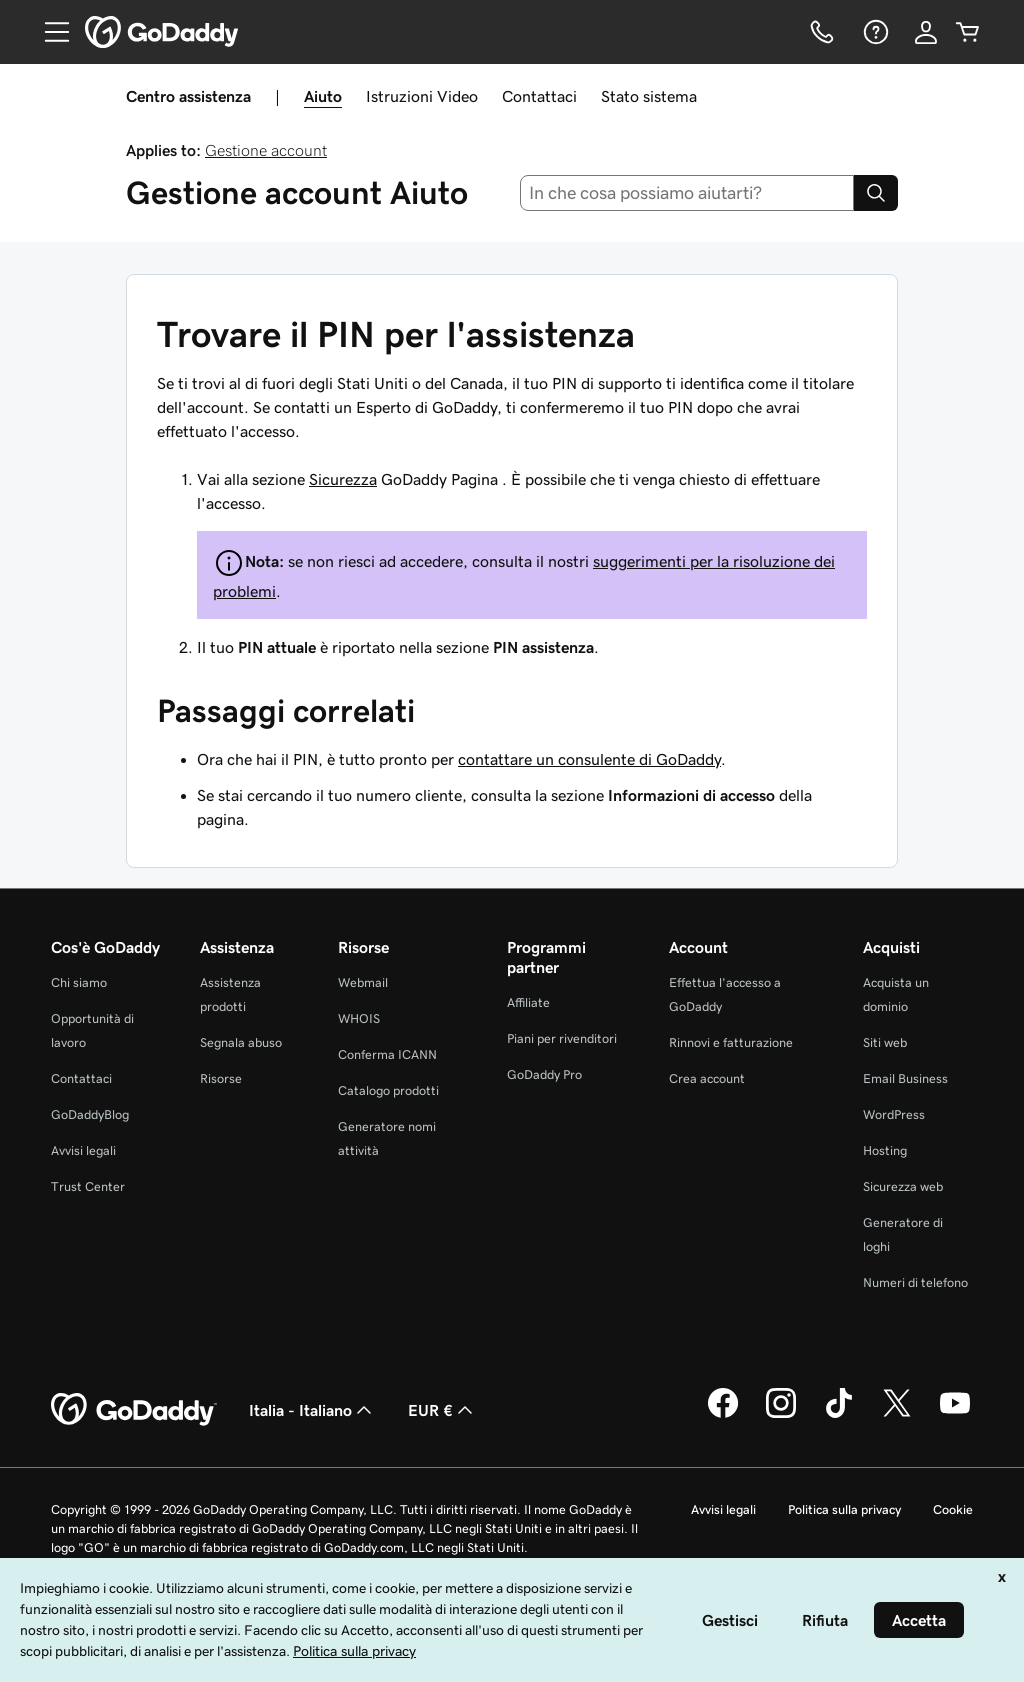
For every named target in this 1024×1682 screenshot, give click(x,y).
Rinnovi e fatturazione (731, 1042)
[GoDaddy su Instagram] (781, 1415)
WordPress (894, 1114)
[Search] (876, 193)
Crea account (707, 1078)
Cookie (953, 1509)
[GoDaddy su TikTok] (839, 1415)
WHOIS (359, 1018)
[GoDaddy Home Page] (134, 1410)
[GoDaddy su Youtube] (955, 1415)
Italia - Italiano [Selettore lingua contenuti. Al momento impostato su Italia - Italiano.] (312, 1410)
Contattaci (539, 96)
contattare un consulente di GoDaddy (589, 759)
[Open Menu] (49, 32)
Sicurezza (343, 479)
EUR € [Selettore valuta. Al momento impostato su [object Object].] (442, 1410)
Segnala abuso (241, 1042)
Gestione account (266, 150)
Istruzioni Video (422, 96)
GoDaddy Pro (544, 1074)
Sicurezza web (903, 1186)
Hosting (885, 1150)
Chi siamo (79, 982)
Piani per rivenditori (562, 1038)
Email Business (905, 1078)
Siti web (885, 1042)
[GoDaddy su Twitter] (897, 1415)
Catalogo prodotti (388, 1090)
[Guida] (874, 32)
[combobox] (687, 193)
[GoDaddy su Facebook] (723, 1415)
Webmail (363, 982)
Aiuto (323, 96)
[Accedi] (926, 32)
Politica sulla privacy (844, 1509)
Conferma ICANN (387, 1054)
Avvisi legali (83, 1150)
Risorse (221, 1078)
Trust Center (88, 1186)
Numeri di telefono (915, 1282)
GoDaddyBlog (90, 1114)
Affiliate (528, 1002)
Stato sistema (649, 96)
